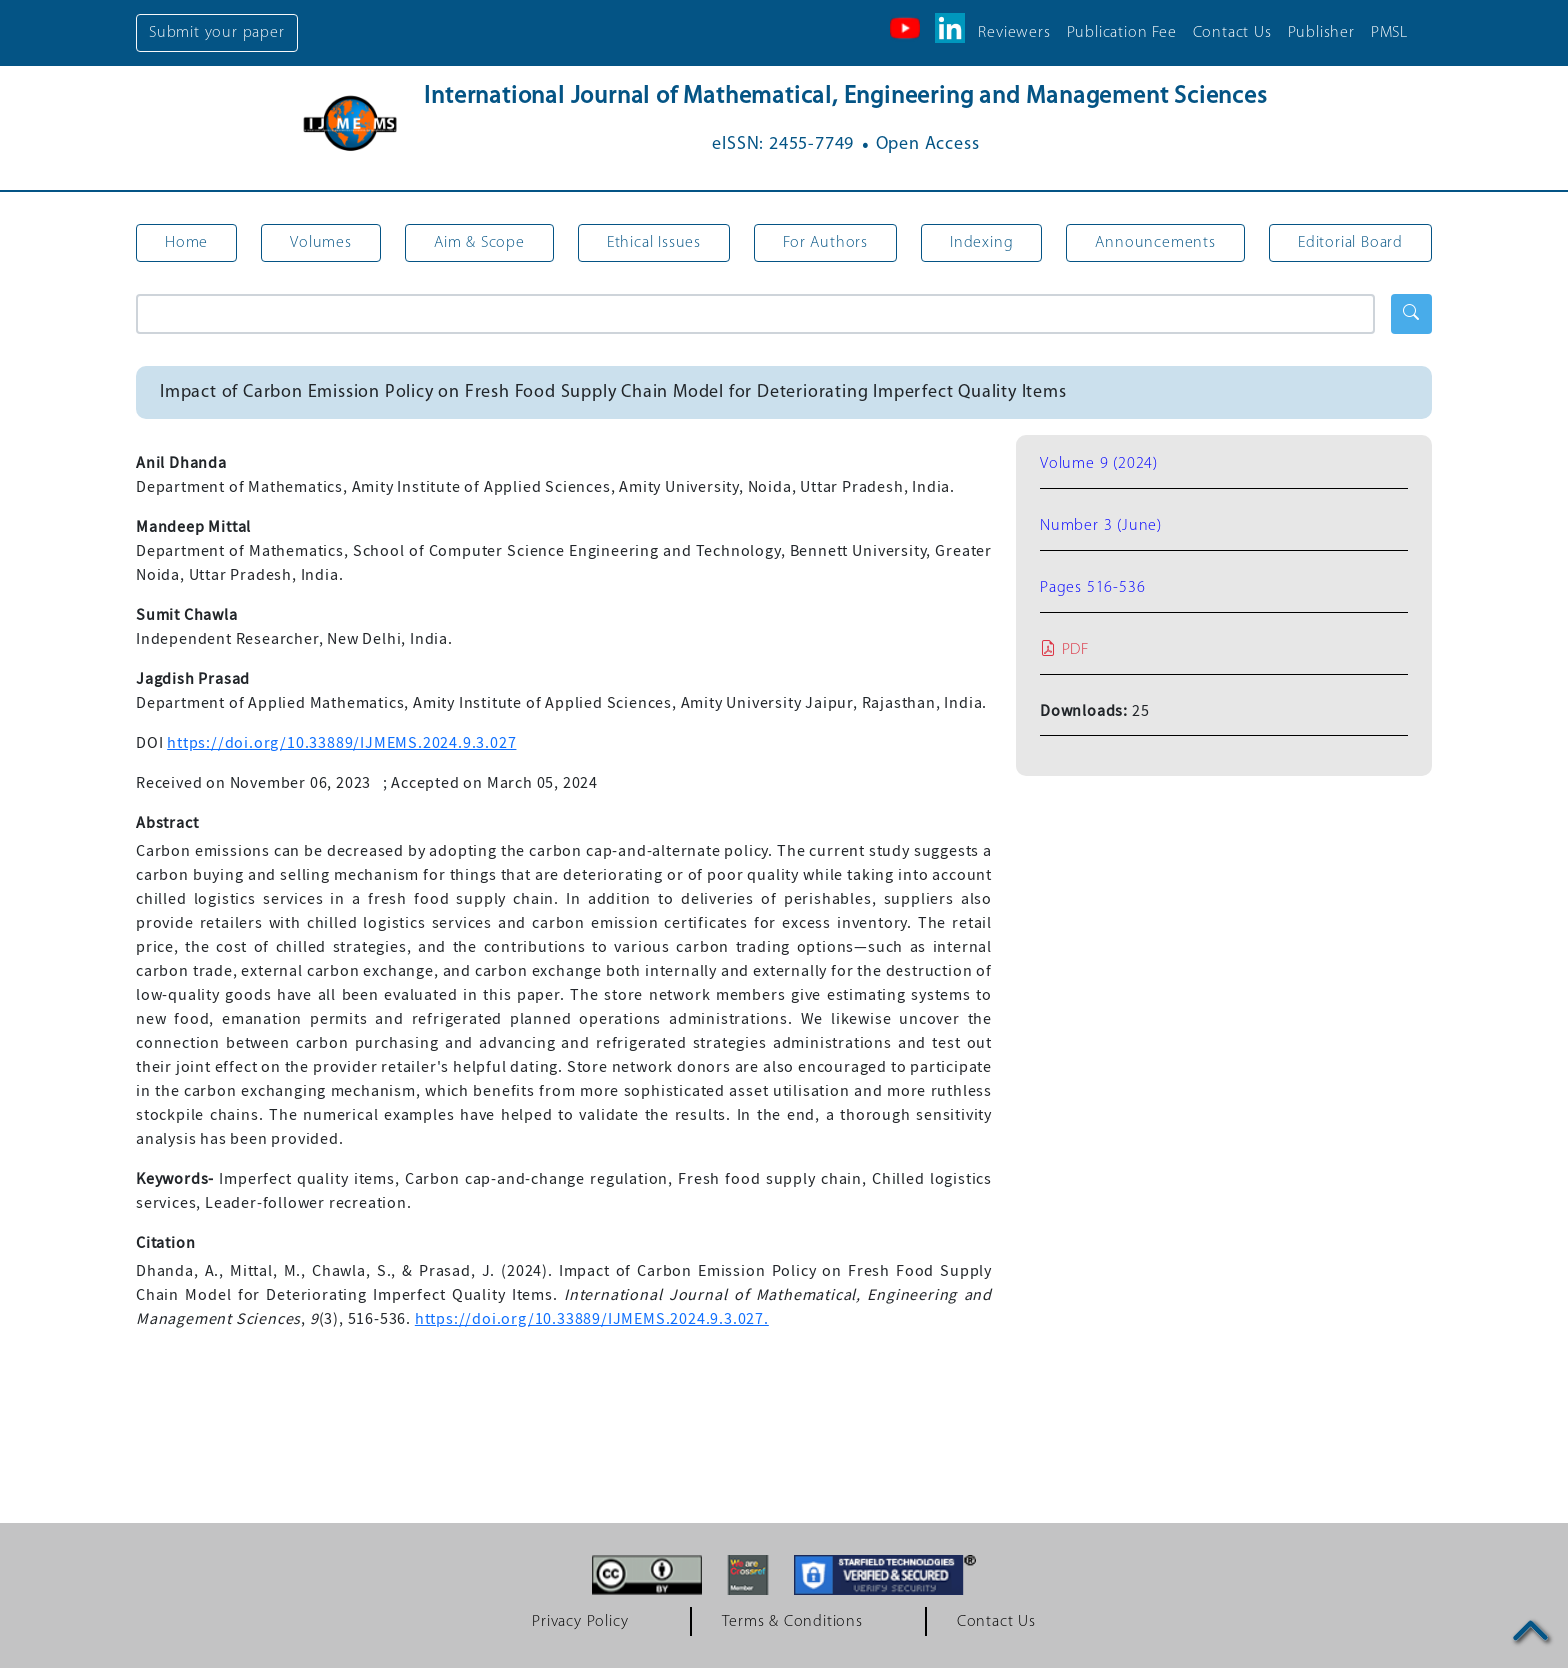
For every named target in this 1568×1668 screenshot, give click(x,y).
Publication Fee (1122, 33)
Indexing (981, 243)
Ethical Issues (654, 243)
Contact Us (1232, 33)
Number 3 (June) (1101, 526)
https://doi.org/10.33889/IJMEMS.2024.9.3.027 (341, 743)
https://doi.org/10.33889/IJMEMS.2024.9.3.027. (592, 1319)
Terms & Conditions (792, 1622)
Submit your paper (217, 33)
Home (186, 243)
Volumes (321, 243)
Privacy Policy (580, 1622)
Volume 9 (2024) (1099, 464)
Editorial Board (1350, 243)
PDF (1064, 650)
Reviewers (1014, 33)
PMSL (1389, 33)
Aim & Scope (479, 243)
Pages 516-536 (1092, 588)
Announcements (1155, 243)
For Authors (825, 243)
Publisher (1321, 33)
